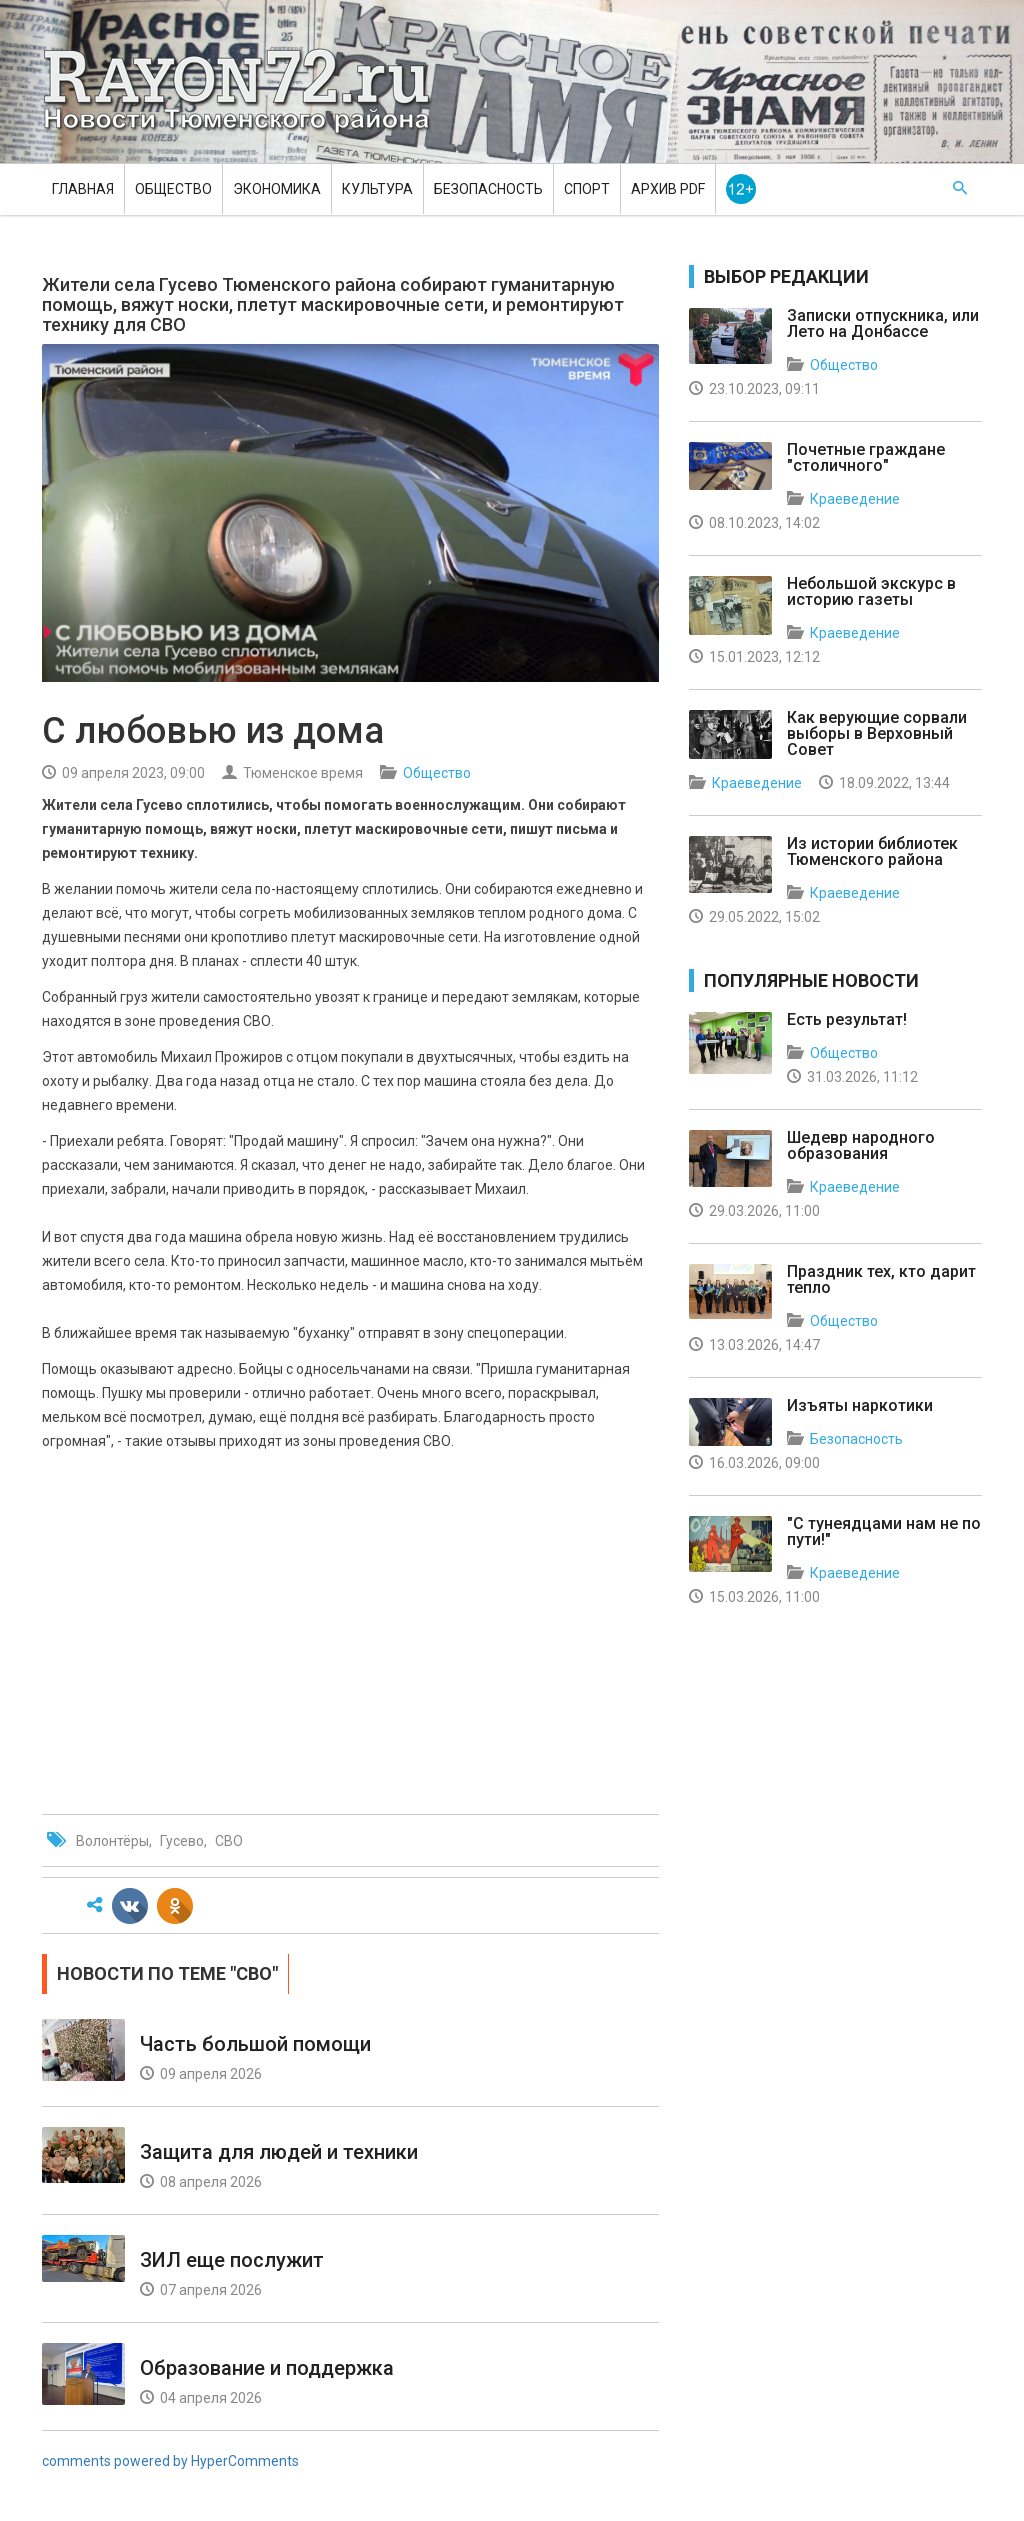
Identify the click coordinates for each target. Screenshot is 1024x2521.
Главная (83, 189)
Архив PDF (668, 189)
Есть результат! (847, 1019)
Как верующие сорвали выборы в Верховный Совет (877, 733)
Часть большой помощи (255, 2044)
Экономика (277, 189)
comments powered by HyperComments (170, 2461)
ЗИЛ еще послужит (232, 2260)
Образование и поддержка (267, 2368)
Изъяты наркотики (860, 1405)
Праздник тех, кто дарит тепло (881, 1279)
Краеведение (855, 499)
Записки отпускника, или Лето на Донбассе (883, 323)
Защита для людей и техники (279, 2152)
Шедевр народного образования (861, 1145)
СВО (229, 1841)
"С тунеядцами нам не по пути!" (884, 1531)
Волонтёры (112, 1841)
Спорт (587, 189)
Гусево (182, 1841)
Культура (377, 189)
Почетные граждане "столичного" (866, 457)
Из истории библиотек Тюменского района (872, 851)
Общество (173, 189)
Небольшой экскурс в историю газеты (871, 591)
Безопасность (488, 189)
